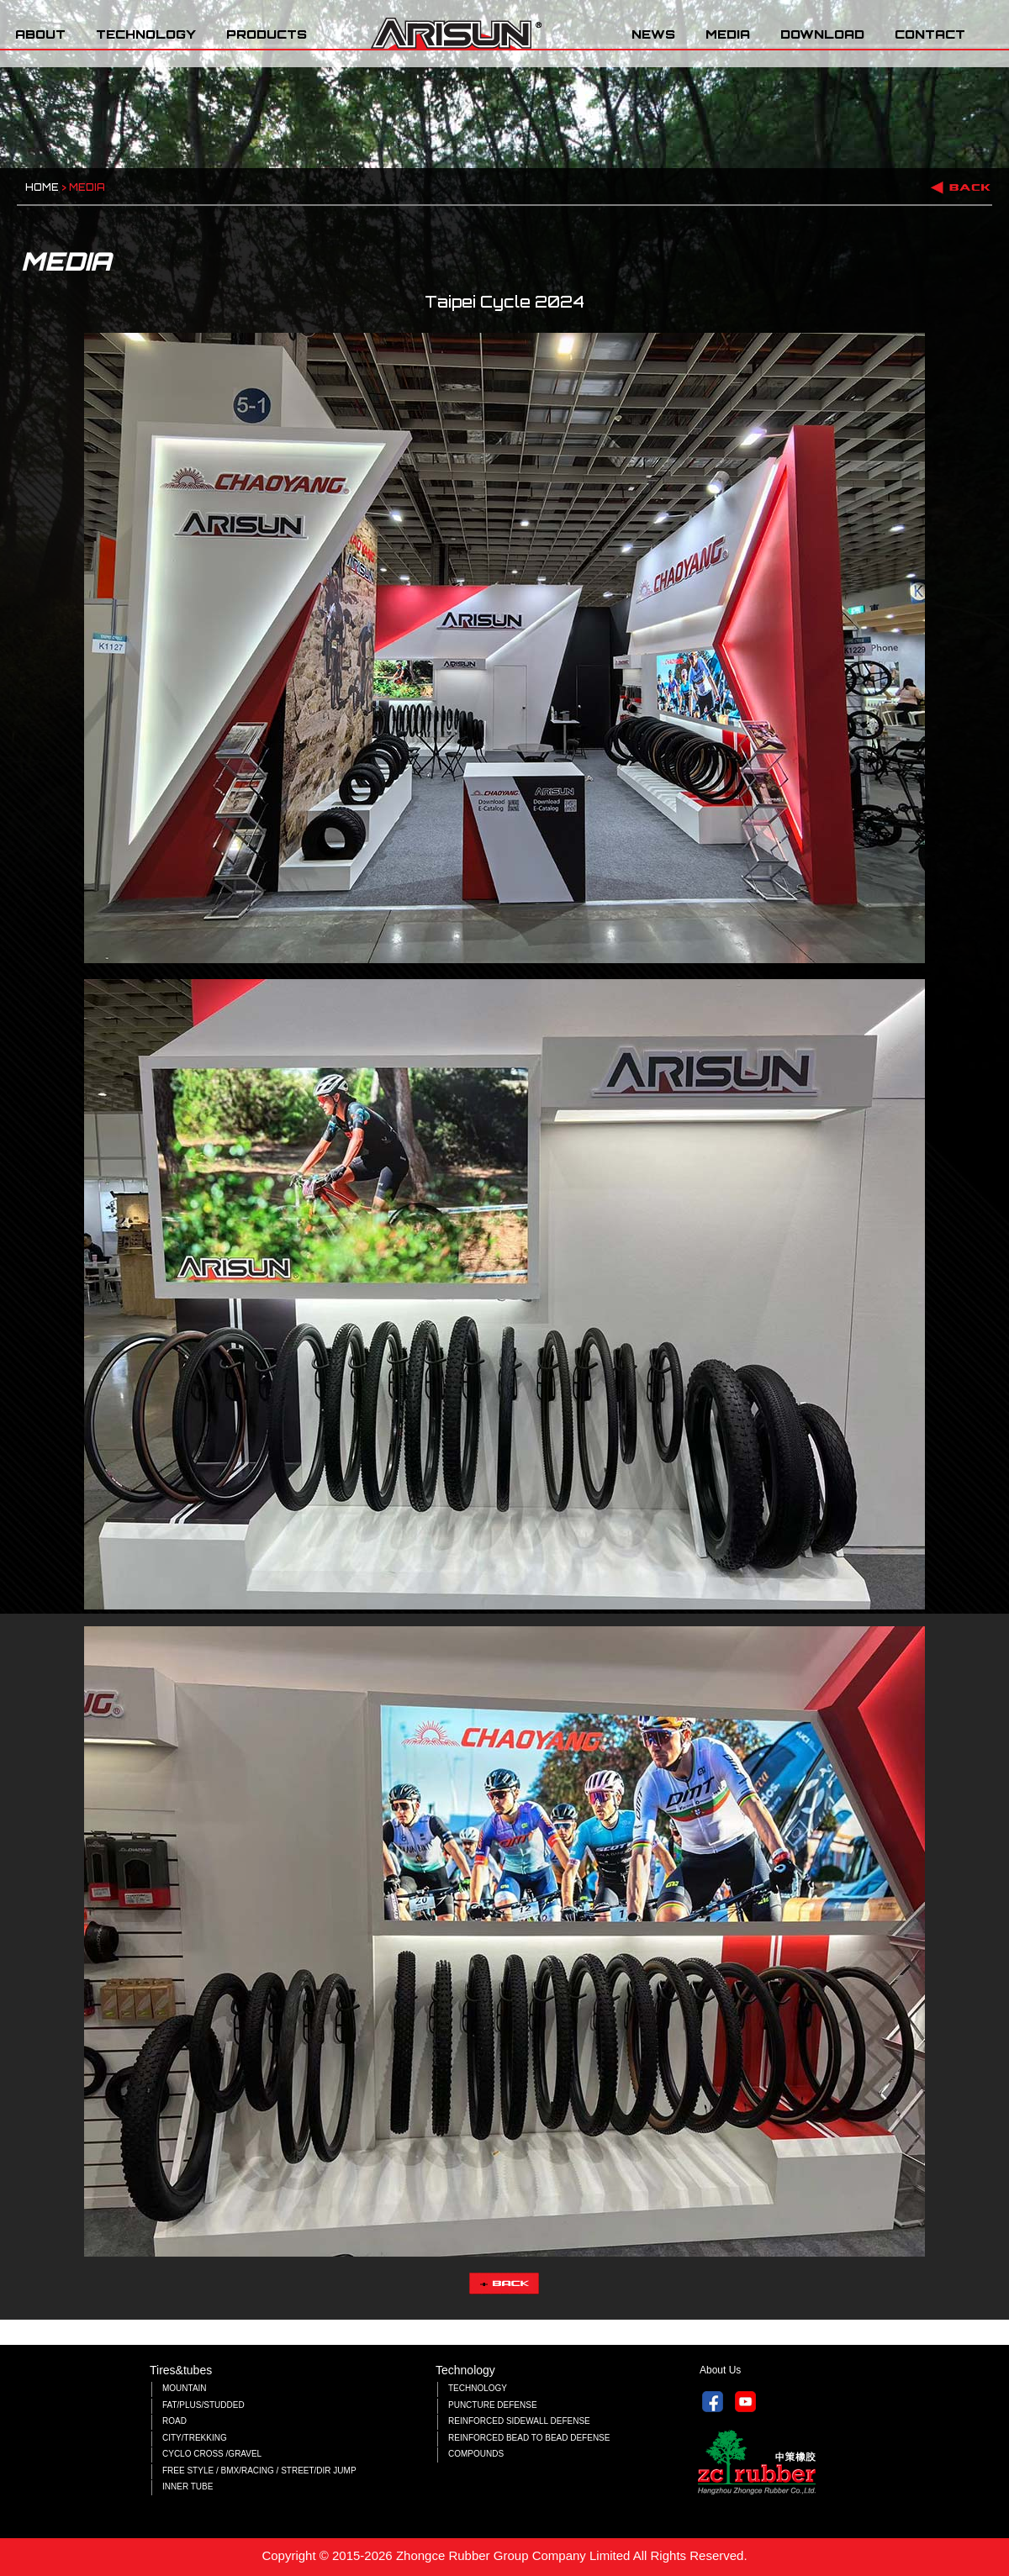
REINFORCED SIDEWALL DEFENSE (519, 2421)
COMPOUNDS (476, 2453)
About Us (720, 2370)
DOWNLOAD (822, 33)
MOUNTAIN (184, 2388)
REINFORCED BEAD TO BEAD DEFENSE (529, 2437)
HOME (42, 187)
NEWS (653, 33)
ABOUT (40, 33)
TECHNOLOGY (146, 33)
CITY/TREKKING (194, 2437)
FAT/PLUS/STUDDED (203, 2405)
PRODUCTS (266, 33)
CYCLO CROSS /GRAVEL (211, 2453)
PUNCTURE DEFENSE (492, 2405)
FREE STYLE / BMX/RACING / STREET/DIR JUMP (259, 2470)
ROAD (174, 2421)
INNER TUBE (187, 2486)
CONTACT (930, 33)
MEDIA (727, 33)
